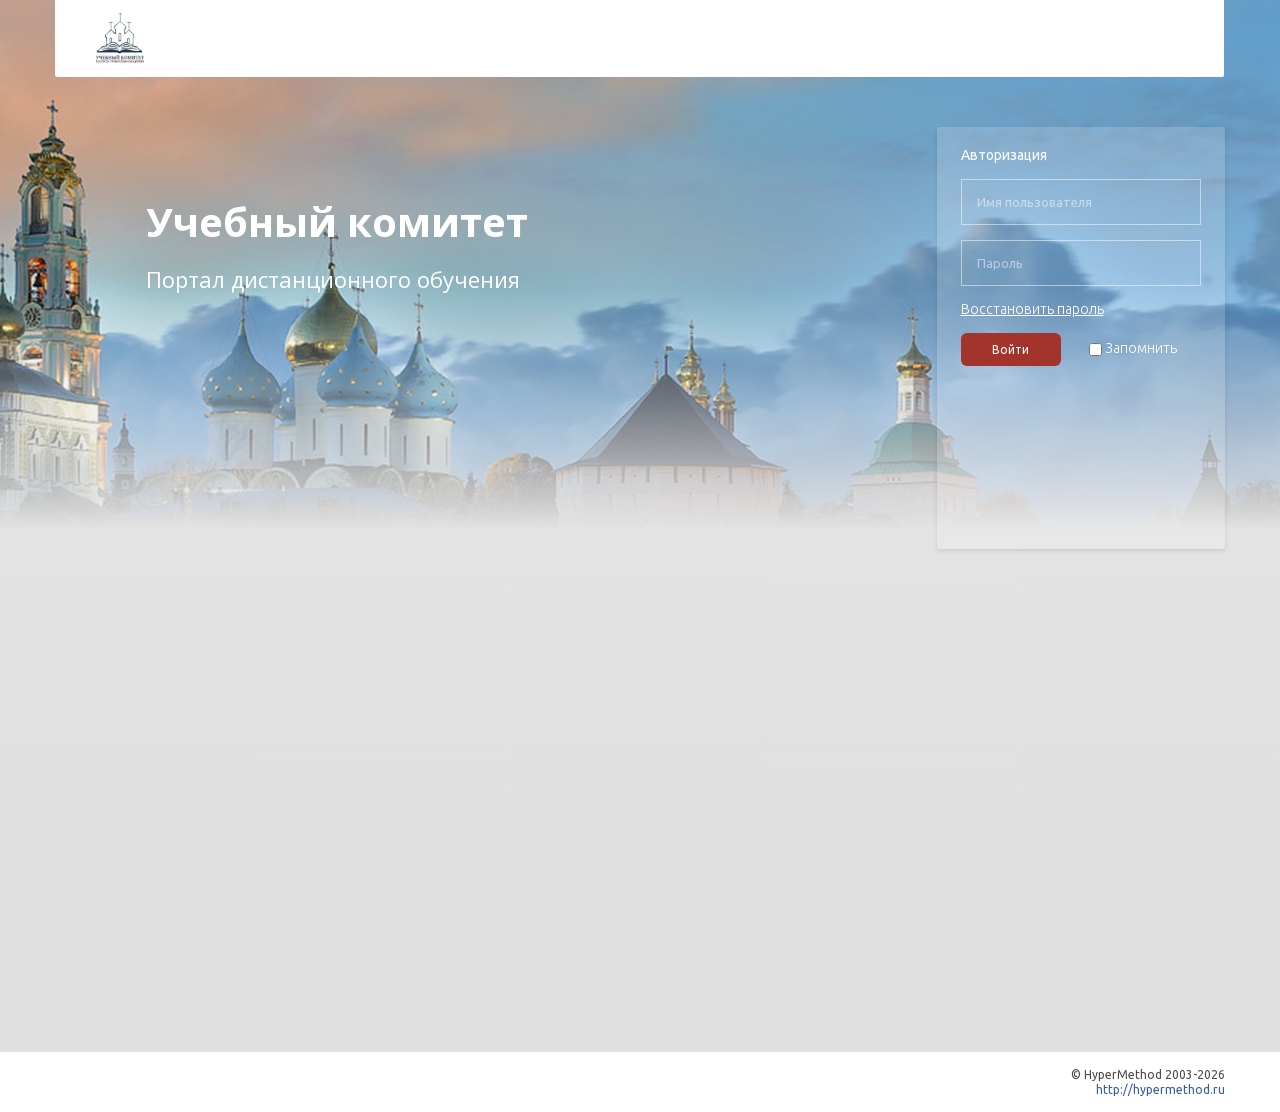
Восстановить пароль (1032, 309)
